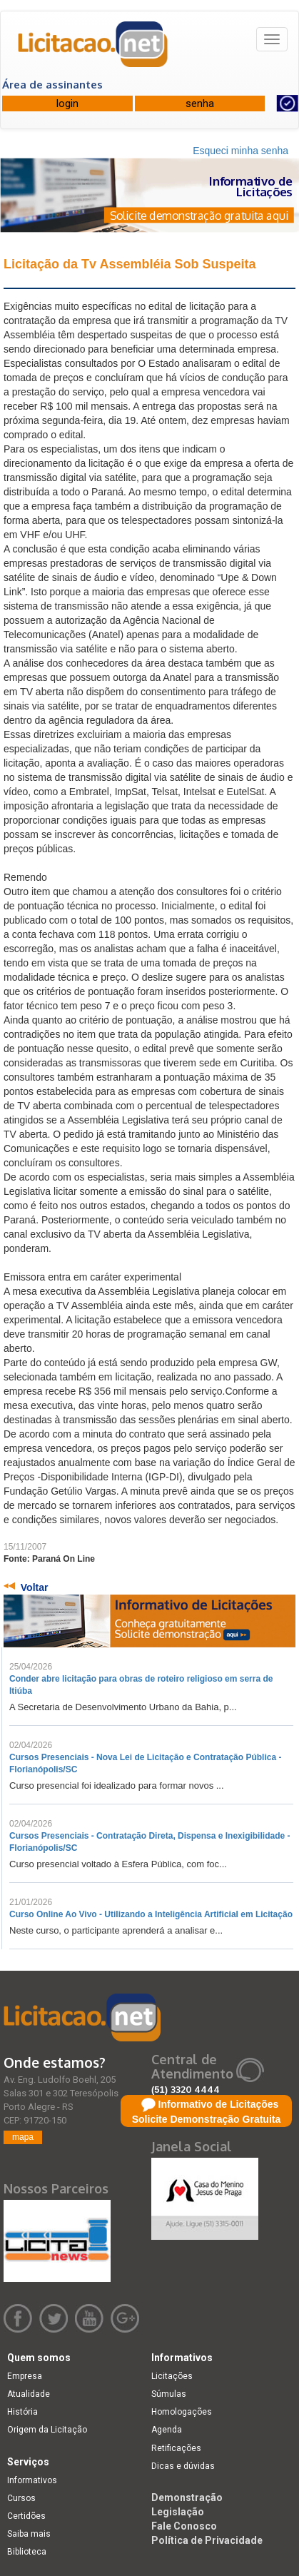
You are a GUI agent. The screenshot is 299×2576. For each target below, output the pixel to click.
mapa (23, 2137)
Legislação (177, 2511)
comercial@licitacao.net (209, 2103)
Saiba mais (29, 2534)
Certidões (26, 2516)
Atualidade (28, 2394)
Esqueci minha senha (240, 150)
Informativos (32, 2480)
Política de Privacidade (207, 2540)
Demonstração (187, 2497)
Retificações (176, 2448)
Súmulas (168, 2394)
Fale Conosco (184, 2526)
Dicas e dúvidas (183, 2466)
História (22, 2412)
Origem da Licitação (47, 2430)
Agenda (166, 2430)
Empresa (24, 2376)
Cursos (21, 2498)
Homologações (181, 2412)
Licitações (172, 2376)
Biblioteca (26, 2552)
